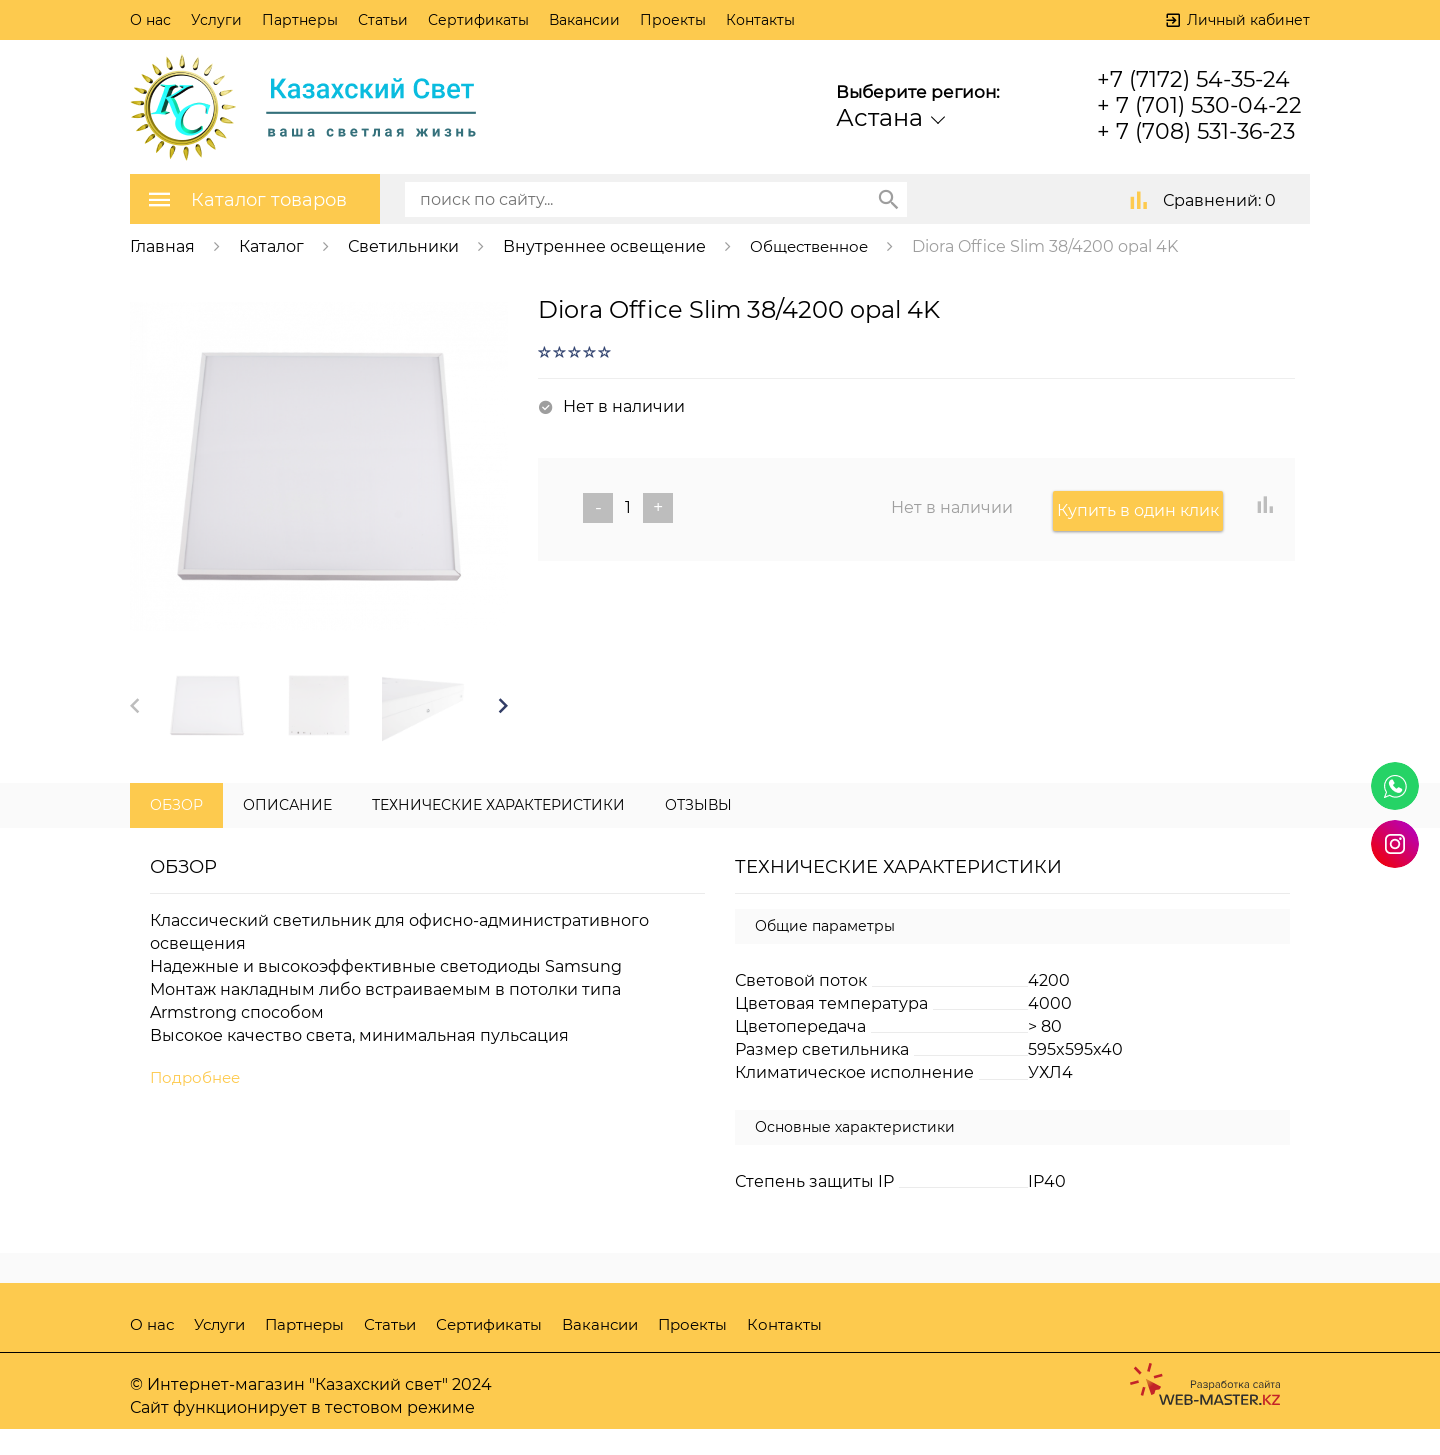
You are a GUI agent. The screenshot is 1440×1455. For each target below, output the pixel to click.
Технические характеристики (498, 831)
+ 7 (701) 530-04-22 (1199, 105)
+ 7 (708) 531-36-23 (1196, 131)
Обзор (176, 831)
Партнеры (300, 20)
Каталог (271, 245)
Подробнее (198, 1104)
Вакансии (584, 20)
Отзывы (698, 831)
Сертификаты (478, 20)
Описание (287, 831)
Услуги (216, 20)
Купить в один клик (1142, 506)
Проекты (673, 20)
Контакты (760, 20)
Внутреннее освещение (604, 245)
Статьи (383, 20)
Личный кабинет (1248, 20)
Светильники (403, 245)
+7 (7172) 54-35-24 (1193, 79)
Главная (162, 245)
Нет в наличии (952, 506)
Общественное (814, 245)
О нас (150, 20)
